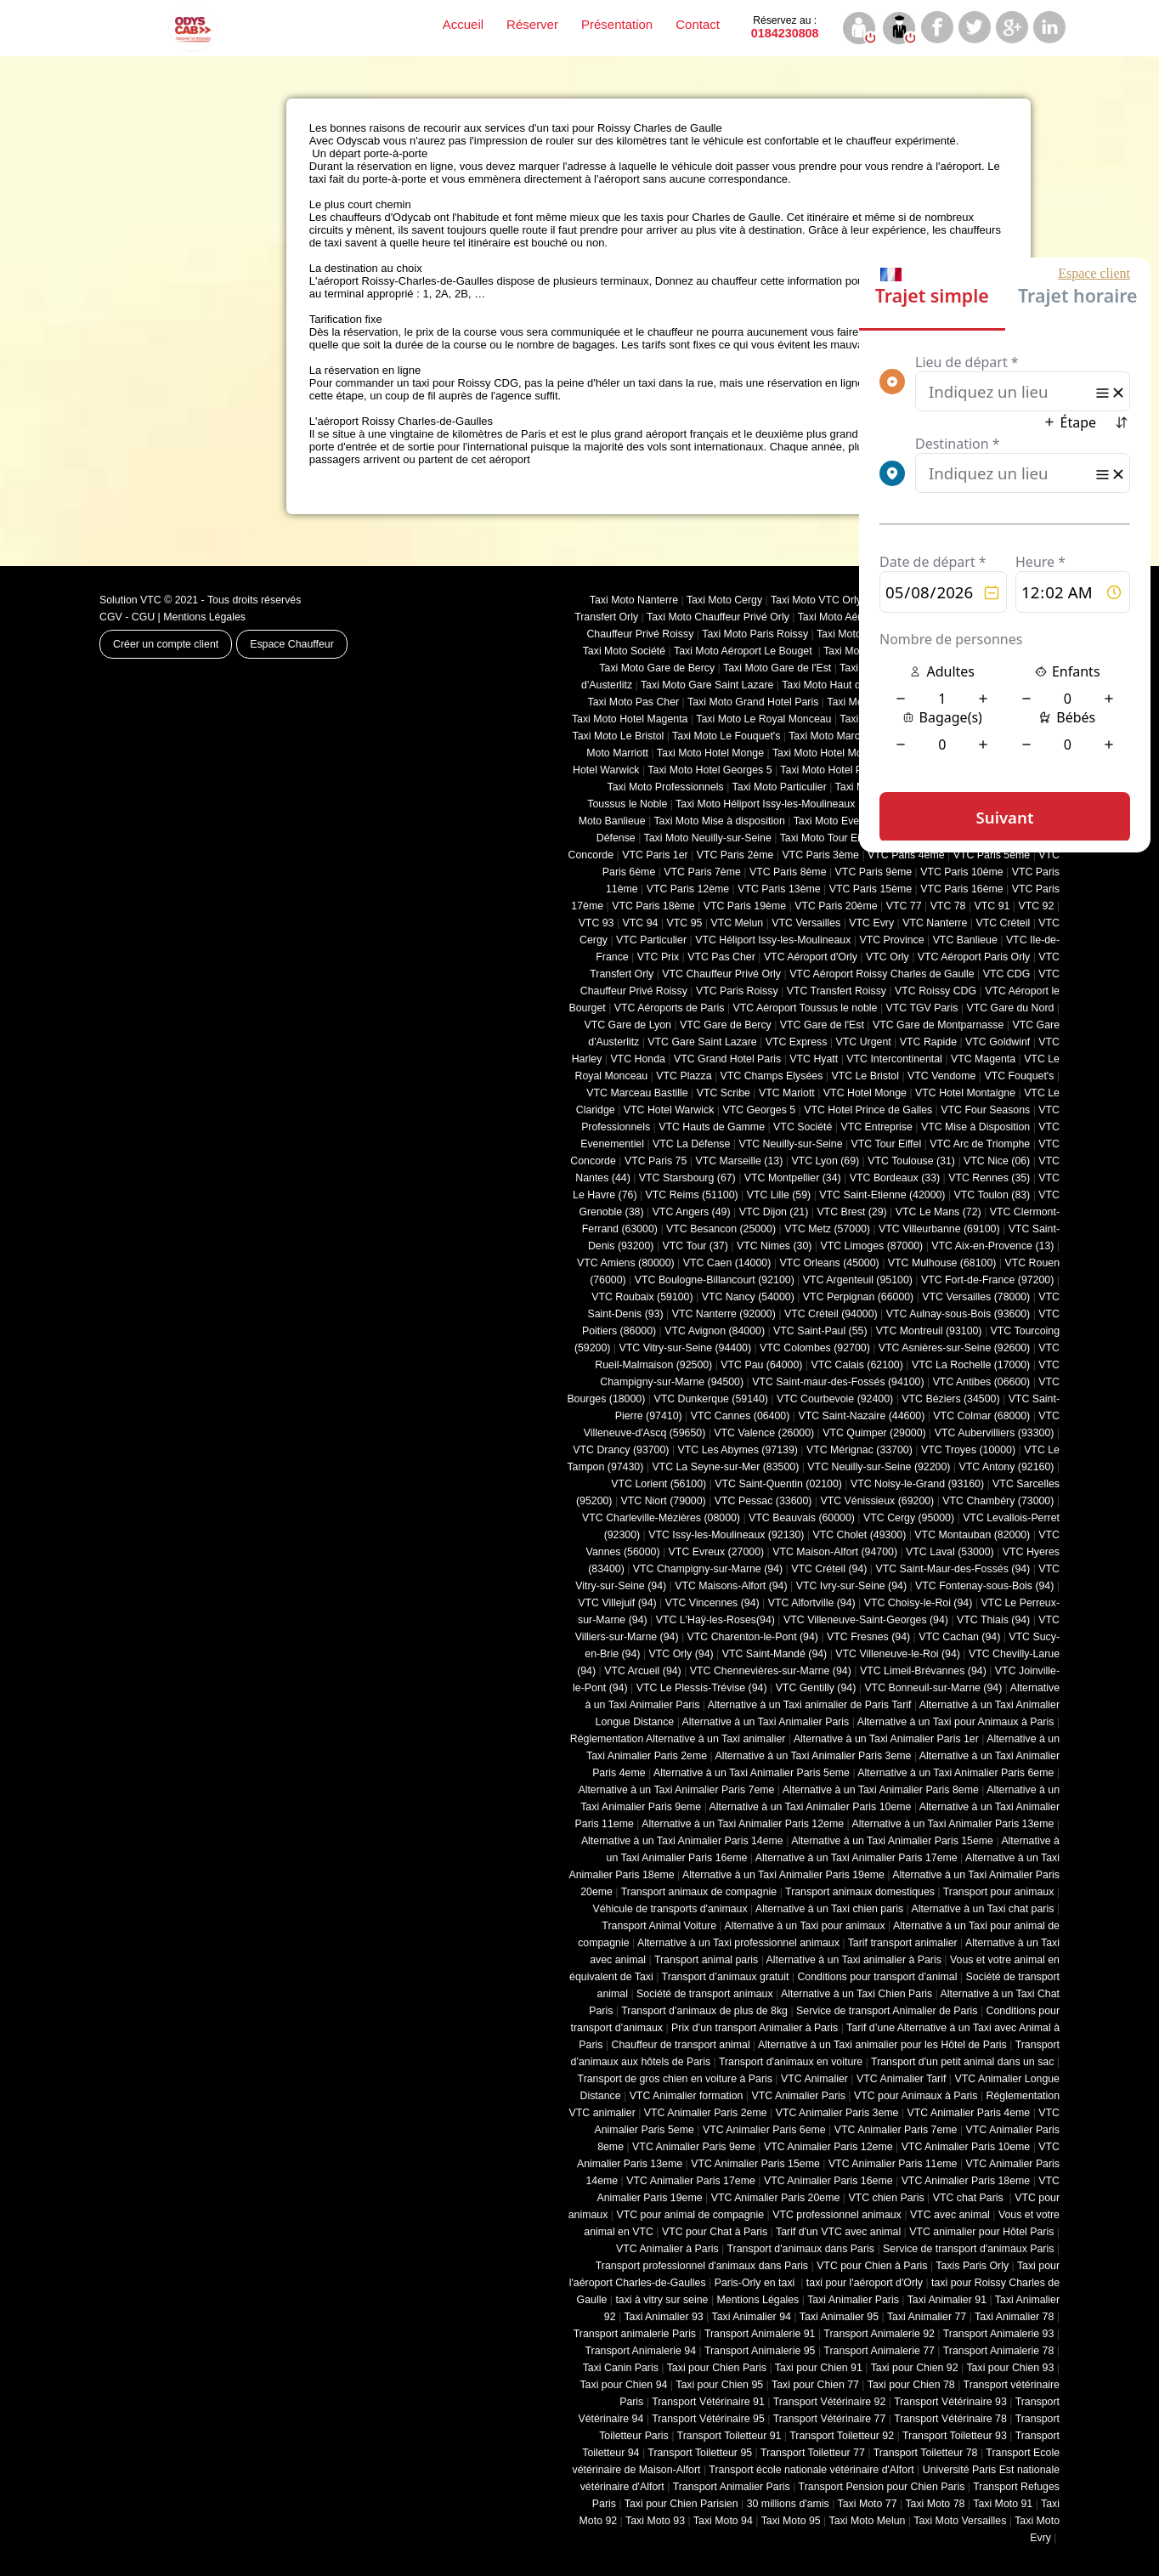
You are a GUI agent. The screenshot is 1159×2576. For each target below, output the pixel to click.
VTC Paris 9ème (874, 872)
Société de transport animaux (704, 1994)
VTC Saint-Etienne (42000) (882, 1195)
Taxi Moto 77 (867, 2504)
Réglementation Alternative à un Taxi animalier (678, 1739)
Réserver (532, 24)
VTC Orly (887, 957)
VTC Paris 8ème (788, 872)
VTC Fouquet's (1019, 1076)
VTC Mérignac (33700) (859, 1450)
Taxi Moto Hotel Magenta (630, 719)
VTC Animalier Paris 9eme (693, 2147)
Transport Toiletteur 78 (925, 2453)
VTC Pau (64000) (761, 1365)
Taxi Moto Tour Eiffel (827, 838)
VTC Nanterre (934, 923)
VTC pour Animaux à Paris (915, 2096)
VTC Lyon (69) (825, 1161)
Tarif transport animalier (903, 1943)
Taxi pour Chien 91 (818, 2368)
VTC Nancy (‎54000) (748, 1297)
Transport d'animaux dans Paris (800, 2249)
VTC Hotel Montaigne (965, 1093)
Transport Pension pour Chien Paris (882, 2487)
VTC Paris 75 (656, 1161)
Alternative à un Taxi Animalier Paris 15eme (892, 1841)
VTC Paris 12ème (688, 889)
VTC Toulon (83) (992, 1195)
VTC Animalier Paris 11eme (893, 2164)
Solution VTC (130, 600)
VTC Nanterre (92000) (724, 1314)
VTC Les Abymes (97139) (738, 1450)
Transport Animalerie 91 (760, 2334)
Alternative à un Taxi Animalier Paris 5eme (751, 1773)
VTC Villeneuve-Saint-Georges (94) (865, 1620)
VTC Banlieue (965, 940)
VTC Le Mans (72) (938, 1212)
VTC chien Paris (886, 2198)
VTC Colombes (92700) (815, 1348)
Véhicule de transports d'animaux (669, 1909)
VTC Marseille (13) (739, 1161)
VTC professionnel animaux (837, 2215)
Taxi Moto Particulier (779, 787)
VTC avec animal (950, 2215)
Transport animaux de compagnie (699, 1892)
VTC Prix (658, 957)
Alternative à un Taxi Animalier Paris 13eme (953, 1824)
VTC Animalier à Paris (667, 2249)
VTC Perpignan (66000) (858, 1297)
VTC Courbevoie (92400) (835, 1399)
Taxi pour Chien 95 (719, 2385)
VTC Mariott (787, 1093)
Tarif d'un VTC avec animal (838, 2232)
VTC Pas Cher (721, 957)
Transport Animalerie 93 (998, 2334)
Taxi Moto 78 (934, 2504)
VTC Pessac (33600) (763, 1501)
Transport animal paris (706, 1960)
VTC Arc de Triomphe (980, 1144)
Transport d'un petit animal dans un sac (962, 2062)
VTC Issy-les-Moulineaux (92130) (726, 1535)
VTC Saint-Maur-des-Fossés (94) (952, 1569)
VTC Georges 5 (758, 1110)
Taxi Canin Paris (621, 2368)
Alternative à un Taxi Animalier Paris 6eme (955, 1773)
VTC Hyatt (813, 1059)
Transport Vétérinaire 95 (708, 2419)
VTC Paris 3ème (820, 855)
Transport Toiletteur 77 (812, 2453)
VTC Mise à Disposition (975, 1127)
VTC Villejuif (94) (617, 1603)
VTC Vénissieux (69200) (877, 1501)
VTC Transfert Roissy (836, 991)
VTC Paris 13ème (779, 889)
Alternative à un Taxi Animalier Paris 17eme (856, 1858)
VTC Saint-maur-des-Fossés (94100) (838, 1382)
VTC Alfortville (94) (812, 1603)
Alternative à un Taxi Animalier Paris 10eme (811, 1807)
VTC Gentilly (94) (816, 1688)
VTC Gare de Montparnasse (938, 1025)
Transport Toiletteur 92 (841, 2436)
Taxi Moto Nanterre (634, 600)
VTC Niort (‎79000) (663, 1501)
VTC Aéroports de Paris (669, 1008)
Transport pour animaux (998, 1892)
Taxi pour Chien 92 (914, 2368)
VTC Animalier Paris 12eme (828, 2147)
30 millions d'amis (788, 2504)
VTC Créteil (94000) (831, 1314)
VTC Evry (871, 923)
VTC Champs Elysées (772, 1076)
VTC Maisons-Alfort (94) (731, 1586)
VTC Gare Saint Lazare (701, 1042)
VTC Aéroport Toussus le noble (805, 1008)
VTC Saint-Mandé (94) (775, 1654)
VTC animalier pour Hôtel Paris (981, 2232)
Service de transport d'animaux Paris (968, 2249)
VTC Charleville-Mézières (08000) (661, 1518)
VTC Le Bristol (865, 1076)
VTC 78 (948, 906)
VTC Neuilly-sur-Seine (790, 1144)
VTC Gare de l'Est (822, 1025)
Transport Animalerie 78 (998, 2351)
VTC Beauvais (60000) (802, 1518)
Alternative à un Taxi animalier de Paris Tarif (810, 1705)
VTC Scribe (723, 1093)
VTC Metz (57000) (827, 1229)
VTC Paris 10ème (961, 872)
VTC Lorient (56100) (658, 1484)
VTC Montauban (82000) (972, 1535)
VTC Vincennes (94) (712, 1603)
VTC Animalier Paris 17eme (690, 2181)
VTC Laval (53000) (950, 1552)
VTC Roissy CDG (935, 991)
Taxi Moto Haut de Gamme (844, 685)
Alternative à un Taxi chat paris (982, 1909)
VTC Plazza (683, 1076)
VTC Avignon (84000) (714, 1331)
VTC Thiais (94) (993, 1620)
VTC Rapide (928, 1042)
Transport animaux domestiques (860, 1892)
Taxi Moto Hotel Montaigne (834, 753)
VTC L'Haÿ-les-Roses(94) (715, 1620)
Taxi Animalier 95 (839, 2317)
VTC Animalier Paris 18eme (966, 2181)
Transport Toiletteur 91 (729, 2436)
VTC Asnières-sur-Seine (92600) (954, 1348)
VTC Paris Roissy (737, 991)
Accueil (463, 24)
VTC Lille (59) (779, 1195)
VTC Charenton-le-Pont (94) (752, 1637)
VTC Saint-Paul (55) (820, 1331)
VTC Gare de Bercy (726, 1025)
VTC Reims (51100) (692, 1195)
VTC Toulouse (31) (911, 1161)
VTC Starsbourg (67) (687, 1178)
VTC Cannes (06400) (740, 1416)
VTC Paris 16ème (961, 889)
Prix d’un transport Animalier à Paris (754, 2028)
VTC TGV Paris (922, 1008)
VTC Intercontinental (894, 1059)
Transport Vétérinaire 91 (708, 2402)
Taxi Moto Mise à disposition (718, 821)
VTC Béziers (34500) (950, 1399)
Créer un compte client (165, 644)
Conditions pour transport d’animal (877, 1977)
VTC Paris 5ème (992, 855)
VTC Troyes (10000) (968, 1450)
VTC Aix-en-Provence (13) (992, 1246)
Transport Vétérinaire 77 (829, 2419)
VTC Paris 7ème (702, 872)
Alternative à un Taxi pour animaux (804, 1926)
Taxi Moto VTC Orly (816, 600)
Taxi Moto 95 (791, 2521)
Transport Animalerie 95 (760, 2351)
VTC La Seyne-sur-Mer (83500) (725, 1467)
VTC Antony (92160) (1006, 1467)
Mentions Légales (204, 617)
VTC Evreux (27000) (717, 1552)
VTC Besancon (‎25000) (721, 1229)
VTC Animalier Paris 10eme (966, 2147)
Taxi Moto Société (624, 651)
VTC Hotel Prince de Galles (868, 1110)
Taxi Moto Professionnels (666, 787)
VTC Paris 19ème (745, 906)
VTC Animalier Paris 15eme (755, 2164)
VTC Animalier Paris (798, 2096)
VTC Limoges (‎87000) (871, 1246)
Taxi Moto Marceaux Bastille (854, 736)
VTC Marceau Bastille (636, 1093)
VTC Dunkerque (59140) (710, 1399)
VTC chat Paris (969, 2198)
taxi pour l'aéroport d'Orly (864, 2283)
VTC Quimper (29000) (874, 1433)
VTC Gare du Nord (1010, 1008)
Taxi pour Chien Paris (716, 2368)
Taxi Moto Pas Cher (633, 702)
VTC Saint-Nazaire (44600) (861, 1416)
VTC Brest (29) (851, 1212)
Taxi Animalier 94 (751, 2317)
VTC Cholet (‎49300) (860, 1535)
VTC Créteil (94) (829, 1569)
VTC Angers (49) (692, 1212)
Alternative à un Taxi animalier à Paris (853, 1960)
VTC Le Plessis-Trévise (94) (701, 1688)
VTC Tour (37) (695, 1246)
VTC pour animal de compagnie (690, 2215)
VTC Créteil (1002, 923)
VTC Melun (736, 923)
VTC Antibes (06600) (982, 1382)
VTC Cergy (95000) (908, 1518)
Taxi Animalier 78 (1014, 2317)
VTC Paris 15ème (870, 889)
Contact (698, 24)
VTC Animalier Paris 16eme (828, 2181)
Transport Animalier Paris (731, 2487)
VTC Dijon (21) (774, 1212)
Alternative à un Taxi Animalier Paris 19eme (783, 1875)
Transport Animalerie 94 (640, 2351)
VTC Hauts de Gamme (712, 1127)
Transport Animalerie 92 (879, 2334)
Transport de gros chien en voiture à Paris (675, 2079)
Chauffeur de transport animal (681, 2045)
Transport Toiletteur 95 (699, 2453)
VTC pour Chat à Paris (714, 2232)
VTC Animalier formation (686, 2096)
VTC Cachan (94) (959, 1637)
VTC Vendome (941, 1076)
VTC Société (802, 1127)
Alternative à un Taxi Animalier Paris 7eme (676, 1790)
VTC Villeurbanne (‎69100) (939, 1229)
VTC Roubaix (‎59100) (642, 1297)
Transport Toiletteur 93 (954, 2436)
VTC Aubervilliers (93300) (994, 1433)
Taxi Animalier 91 (947, 2300)
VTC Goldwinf (997, 1042)
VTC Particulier (651, 940)
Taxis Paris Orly (972, 2266)
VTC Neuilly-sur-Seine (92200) (878, 1467)
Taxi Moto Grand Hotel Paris (752, 702)
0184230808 (785, 27)
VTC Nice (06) (997, 1161)
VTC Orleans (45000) (829, 1263)
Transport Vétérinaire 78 (950, 2419)
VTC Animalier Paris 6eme (764, 2130)
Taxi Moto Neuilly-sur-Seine (708, 838)
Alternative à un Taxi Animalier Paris (766, 1722)
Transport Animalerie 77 (879, 2351)
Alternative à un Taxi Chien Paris (856, 1994)
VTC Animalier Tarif (901, 2079)
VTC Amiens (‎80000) (626, 1263)
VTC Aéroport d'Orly (810, 957)
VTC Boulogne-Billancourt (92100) (714, 1280)
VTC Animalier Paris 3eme (837, 2113)
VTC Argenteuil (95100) (858, 1280)
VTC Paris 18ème (653, 906)
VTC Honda (637, 1059)
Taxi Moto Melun (867, 2521)
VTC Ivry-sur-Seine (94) (851, 1586)
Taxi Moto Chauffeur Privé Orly (718, 617)
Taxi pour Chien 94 (623, 2385)
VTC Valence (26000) (764, 1433)
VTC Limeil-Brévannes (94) (923, 1671)
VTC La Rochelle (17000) (971, 1365)
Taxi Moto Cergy (724, 600)
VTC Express (797, 1042)
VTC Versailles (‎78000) (976, 1297)
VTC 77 (904, 906)
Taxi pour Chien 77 (815, 2385)
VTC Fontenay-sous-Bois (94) (984, 1586)
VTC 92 (1036, 906)
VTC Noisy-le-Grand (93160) (917, 1484)
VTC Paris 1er (655, 855)
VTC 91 (992, 906)
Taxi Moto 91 (1002, 2504)
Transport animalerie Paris (635, 2334)
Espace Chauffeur (292, 644)
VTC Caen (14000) (727, 1263)
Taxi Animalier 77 (926, 2317)
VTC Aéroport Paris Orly (974, 957)
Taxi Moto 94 (723, 2521)
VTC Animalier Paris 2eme (705, 2113)
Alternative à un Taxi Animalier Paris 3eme (813, 1756)
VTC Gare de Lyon (627, 1025)
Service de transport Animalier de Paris (886, 2011)
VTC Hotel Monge (865, 1093)
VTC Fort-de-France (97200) (987, 1280)
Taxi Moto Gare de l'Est (777, 668)
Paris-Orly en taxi (756, 2283)
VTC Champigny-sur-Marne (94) (708, 1569)
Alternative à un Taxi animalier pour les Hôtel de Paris (882, 2045)
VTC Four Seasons (985, 1110)
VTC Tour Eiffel (886, 1144)
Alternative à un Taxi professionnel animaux (738, 1943)
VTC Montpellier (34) (792, 1178)
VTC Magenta (983, 1059)
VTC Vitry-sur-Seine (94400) (685, 1348)
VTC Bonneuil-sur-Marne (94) (933, 1688)
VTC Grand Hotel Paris (727, 1059)
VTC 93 (596, 923)
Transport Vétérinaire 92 (829, 2402)
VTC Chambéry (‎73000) (998, 1501)
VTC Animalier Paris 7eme (896, 2130)
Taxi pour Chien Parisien (681, 2504)
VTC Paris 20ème (835, 906)
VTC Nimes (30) (774, 1246)
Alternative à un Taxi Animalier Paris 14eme (682, 1841)
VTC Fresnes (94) (868, 1637)
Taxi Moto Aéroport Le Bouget (744, 651)
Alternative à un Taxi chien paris (829, 1909)
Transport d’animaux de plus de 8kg (704, 2011)
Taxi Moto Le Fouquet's (726, 736)
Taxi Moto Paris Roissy (755, 634)
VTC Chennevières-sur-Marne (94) (770, 1671)
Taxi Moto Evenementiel (849, 821)
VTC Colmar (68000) (981, 1416)
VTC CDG (1007, 974)
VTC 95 (685, 923)
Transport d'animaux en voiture (790, 2062)
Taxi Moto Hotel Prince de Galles (856, 770)
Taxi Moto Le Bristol (618, 736)
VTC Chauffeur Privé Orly (721, 974)
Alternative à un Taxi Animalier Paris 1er (886, 1739)
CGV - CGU (127, 617)
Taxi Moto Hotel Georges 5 (709, 770)
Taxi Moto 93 (655, 2521)
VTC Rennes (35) (989, 1178)
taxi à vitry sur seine (661, 2300)
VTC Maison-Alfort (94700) (834, 1552)
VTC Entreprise (876, 1127)
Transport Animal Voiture (659, 1926)
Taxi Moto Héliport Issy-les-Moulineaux (765, 804)
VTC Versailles (806, 923)
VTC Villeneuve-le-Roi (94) (897, 1654)
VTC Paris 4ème (906, 855)
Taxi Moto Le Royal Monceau (763, 719)
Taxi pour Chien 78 (911, 2385)
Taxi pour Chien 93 (1010, 2368)
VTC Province (891, 940)
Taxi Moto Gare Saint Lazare (707, 685)
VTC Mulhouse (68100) (942, 1263)
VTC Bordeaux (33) (895, 1178)
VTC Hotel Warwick (669, 1110)
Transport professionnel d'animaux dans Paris (702, 2266)
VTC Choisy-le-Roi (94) (918, 1603)
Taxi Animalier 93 (663, 2317)
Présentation (617, 24)
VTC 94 (641, 923)
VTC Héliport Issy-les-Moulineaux (773, 940)
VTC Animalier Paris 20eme (775, 2198)
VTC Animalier (814, 2079)
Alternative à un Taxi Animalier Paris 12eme (743, 1824)
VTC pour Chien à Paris (872, 2266)
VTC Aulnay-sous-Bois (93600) (958, 1314)
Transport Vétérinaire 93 (950, 2402)
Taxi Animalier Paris (853, 2300)
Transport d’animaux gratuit (725, 1977)
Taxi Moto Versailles (959, 2521)
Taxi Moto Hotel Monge (710, 753)
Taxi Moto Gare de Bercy (657, 668)
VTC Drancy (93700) (621, 1450)
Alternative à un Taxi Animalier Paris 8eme (881, 1790)
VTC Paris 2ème (735, 855)
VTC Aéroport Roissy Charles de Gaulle (881, 974)
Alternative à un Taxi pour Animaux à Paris (955, 1722)
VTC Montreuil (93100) (929, 1331)
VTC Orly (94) (681, 1654)
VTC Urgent (863, 1042)
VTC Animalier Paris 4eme (968, 2113)
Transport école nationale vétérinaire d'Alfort (811, 2470)
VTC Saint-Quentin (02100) (778, 1484)
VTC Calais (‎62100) (856, 1365)
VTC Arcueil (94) (642, 1671)
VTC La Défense (691, 1144)
